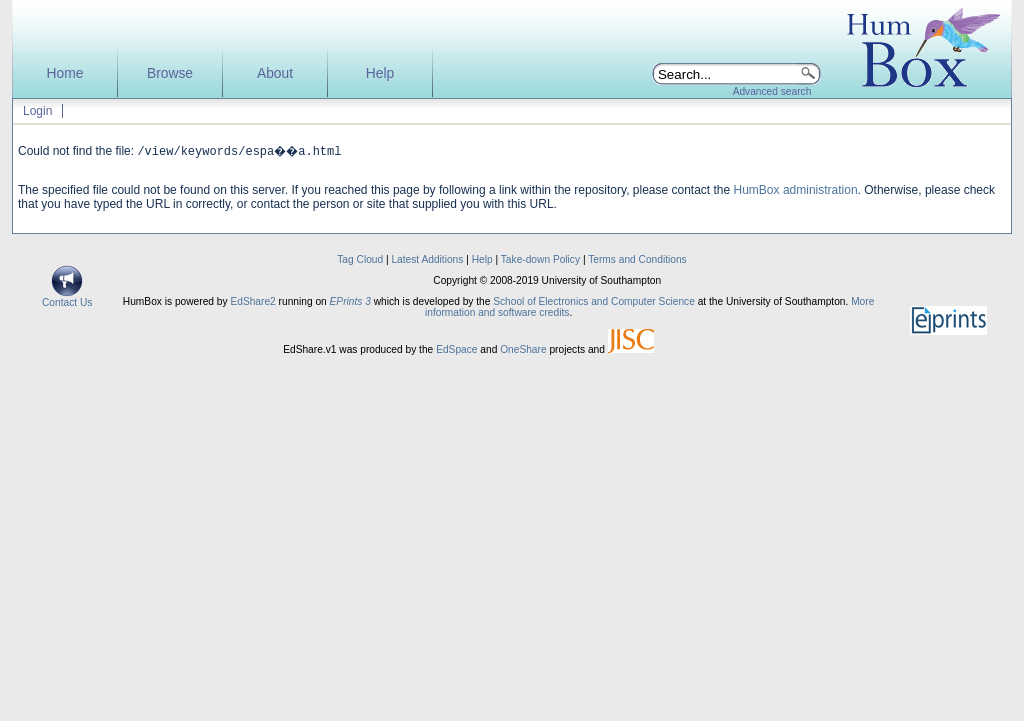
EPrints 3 (350, 301)
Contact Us (67, 298)
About (275, 73)
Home (65, 73)
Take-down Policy (540, 259)
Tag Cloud (360, 259)
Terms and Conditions (637, 259)
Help (380, 73)
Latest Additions (427, 259)
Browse (170, 73)
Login (37, 111)
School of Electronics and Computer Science (594, 301)
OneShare (523, 349)
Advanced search (772, 91)
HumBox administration (796, 190)
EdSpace (456, 349)
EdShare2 (252, 301)
